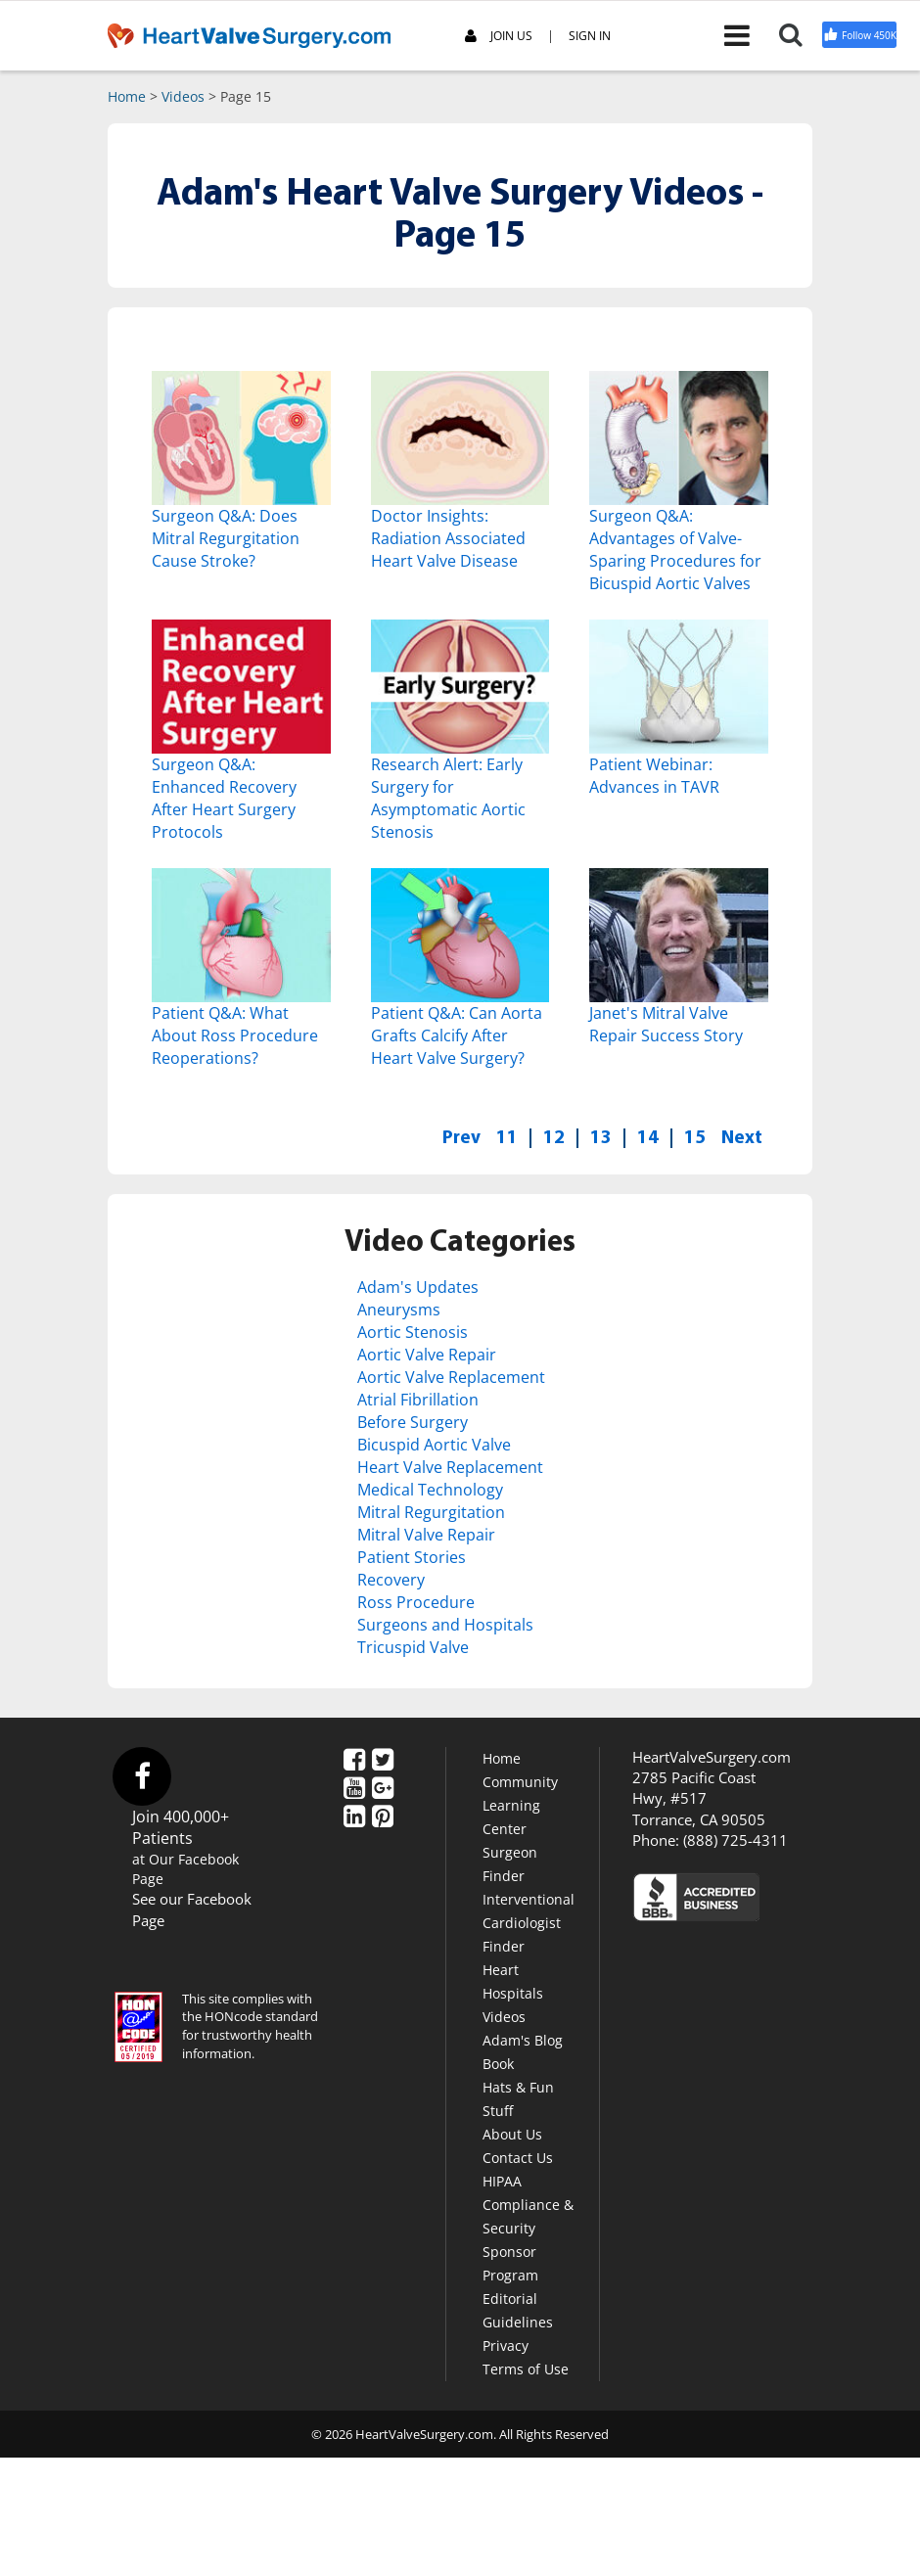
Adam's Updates (418, 1287)
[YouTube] (354, 1786)
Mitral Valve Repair (426, 1532)
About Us (512, 2131)
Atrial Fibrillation (418, 1398)
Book (498, 2060)
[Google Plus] (382, 1786)
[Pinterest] (382, 1814)
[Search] (798, 34)
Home (127, 96)
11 (507, 1136)
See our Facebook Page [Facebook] (192, 1907)
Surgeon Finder (510, 1861)
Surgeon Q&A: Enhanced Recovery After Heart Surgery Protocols (224, 798)
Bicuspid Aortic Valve (434, 1443)
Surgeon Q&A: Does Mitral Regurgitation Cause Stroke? (225, 538)
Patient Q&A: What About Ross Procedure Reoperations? (235, 1035)
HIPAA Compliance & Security (528, 2201)
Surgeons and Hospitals (445, 1622)
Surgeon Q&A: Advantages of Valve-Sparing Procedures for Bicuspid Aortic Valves (675, 549)
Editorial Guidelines (518, 2307)
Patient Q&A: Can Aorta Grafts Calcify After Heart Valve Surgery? (456, 1035)
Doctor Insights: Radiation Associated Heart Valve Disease (448, 538)
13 (601, 1136)
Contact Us (518, 2154)
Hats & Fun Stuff (518, 2096)
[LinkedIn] (354, 1814)
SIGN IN (590, 36)
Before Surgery (412, 1421)
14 (648, 1136)
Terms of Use (526, 2366)
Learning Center (511, 1814)
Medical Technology (430, 1487)
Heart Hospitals (513, 1978)
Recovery (391, 1577)
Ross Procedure (416, 1600)
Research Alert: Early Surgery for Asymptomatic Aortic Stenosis (448, 798)
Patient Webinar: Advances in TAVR (654, 776)
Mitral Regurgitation (431, 1510)
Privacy (506, 2342)
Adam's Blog (523, 2037)
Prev (461, 1136)
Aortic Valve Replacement (451, 1376)
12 (554, 1136)
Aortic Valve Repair (426, 1353)
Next (741, 1136)
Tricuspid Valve (413, 1644)
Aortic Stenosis (412, 1332)
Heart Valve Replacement (450, 1466)
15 (695, 1136)
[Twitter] (382, 1758)
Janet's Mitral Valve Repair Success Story (666, 1024)
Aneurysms (398, 1309)
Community (520, 1779)
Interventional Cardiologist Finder (529, 1920)
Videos (183, 96)
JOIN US (498, 36)
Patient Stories (411, 1555)
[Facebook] (354, 1758)
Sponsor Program (510, 2260)
